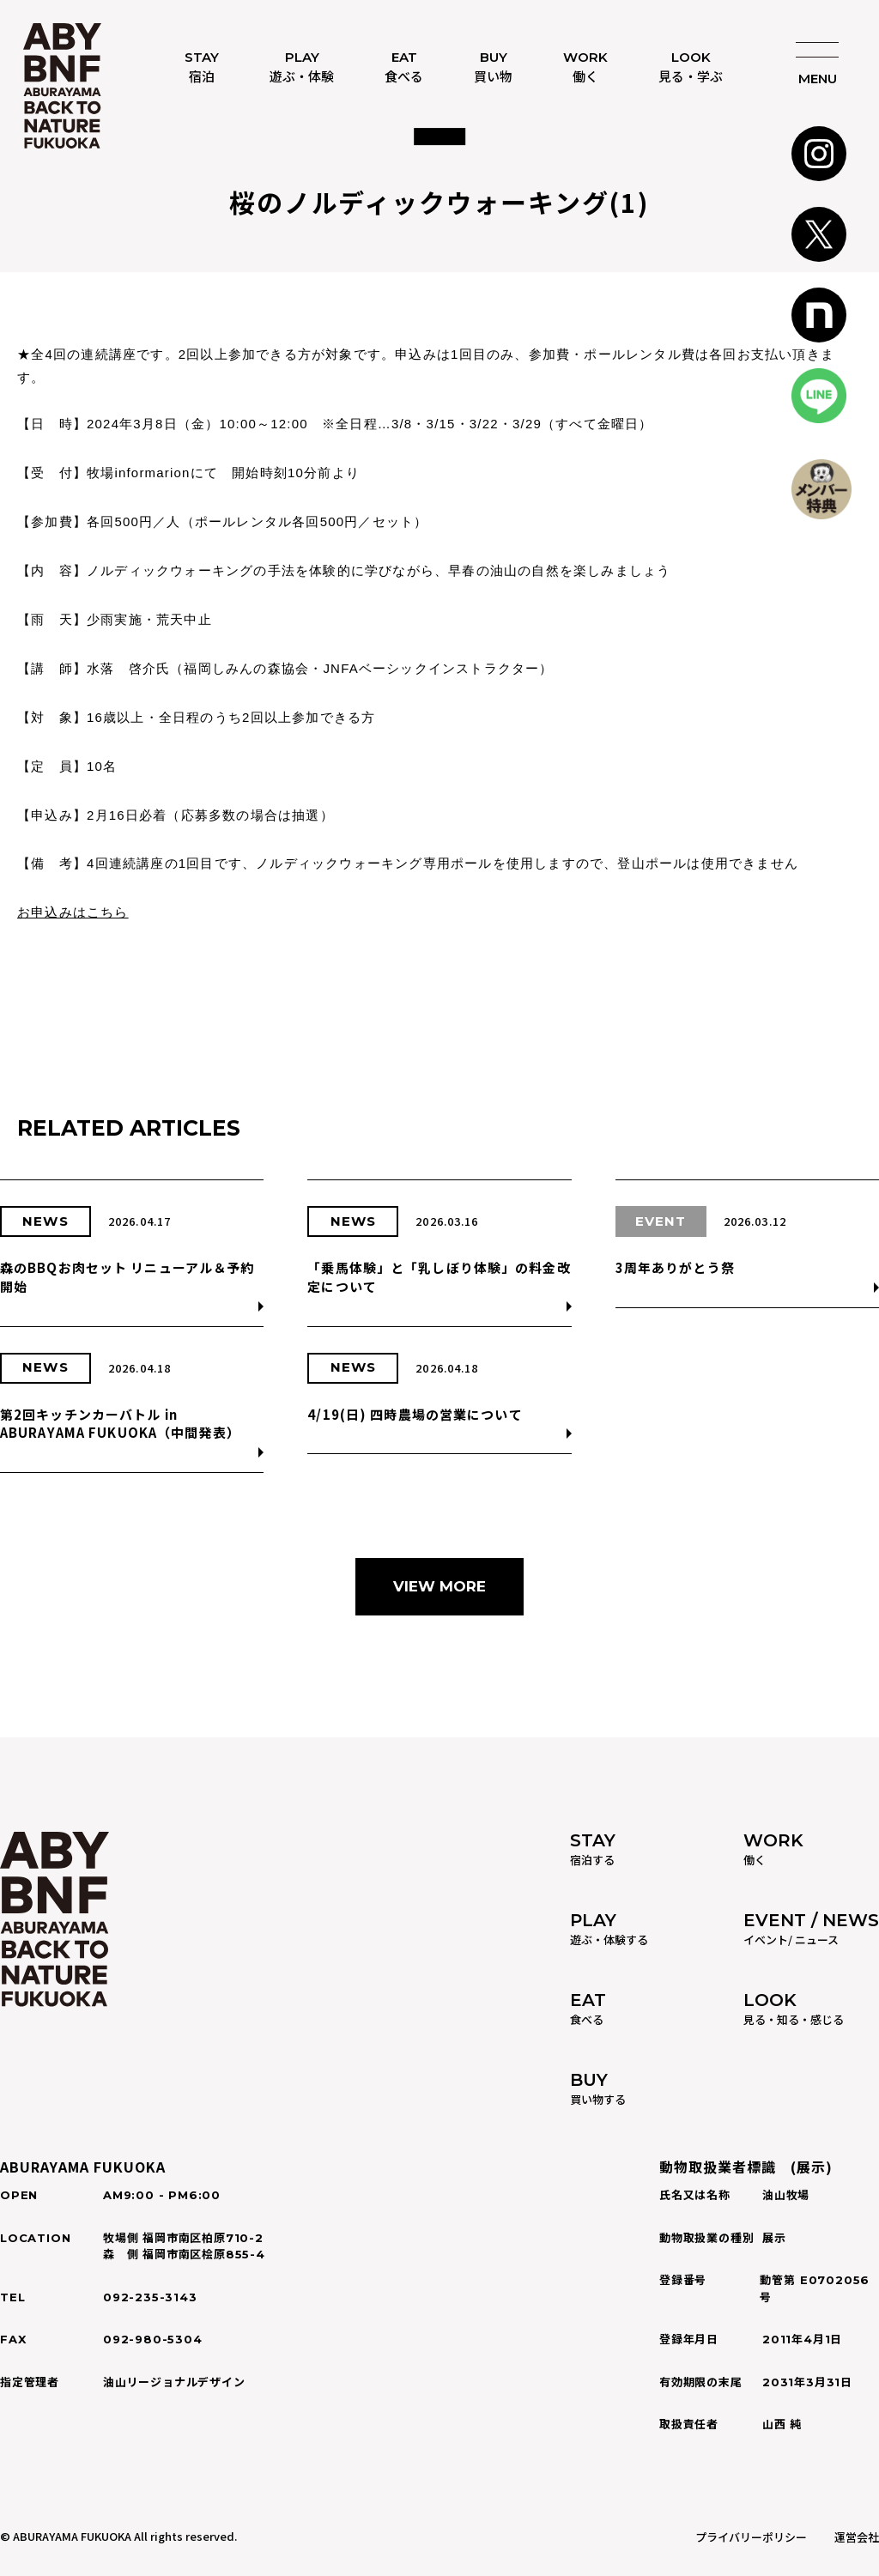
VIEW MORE (439, 1586)
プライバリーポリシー (751, 2537)
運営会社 (856, 2537)
